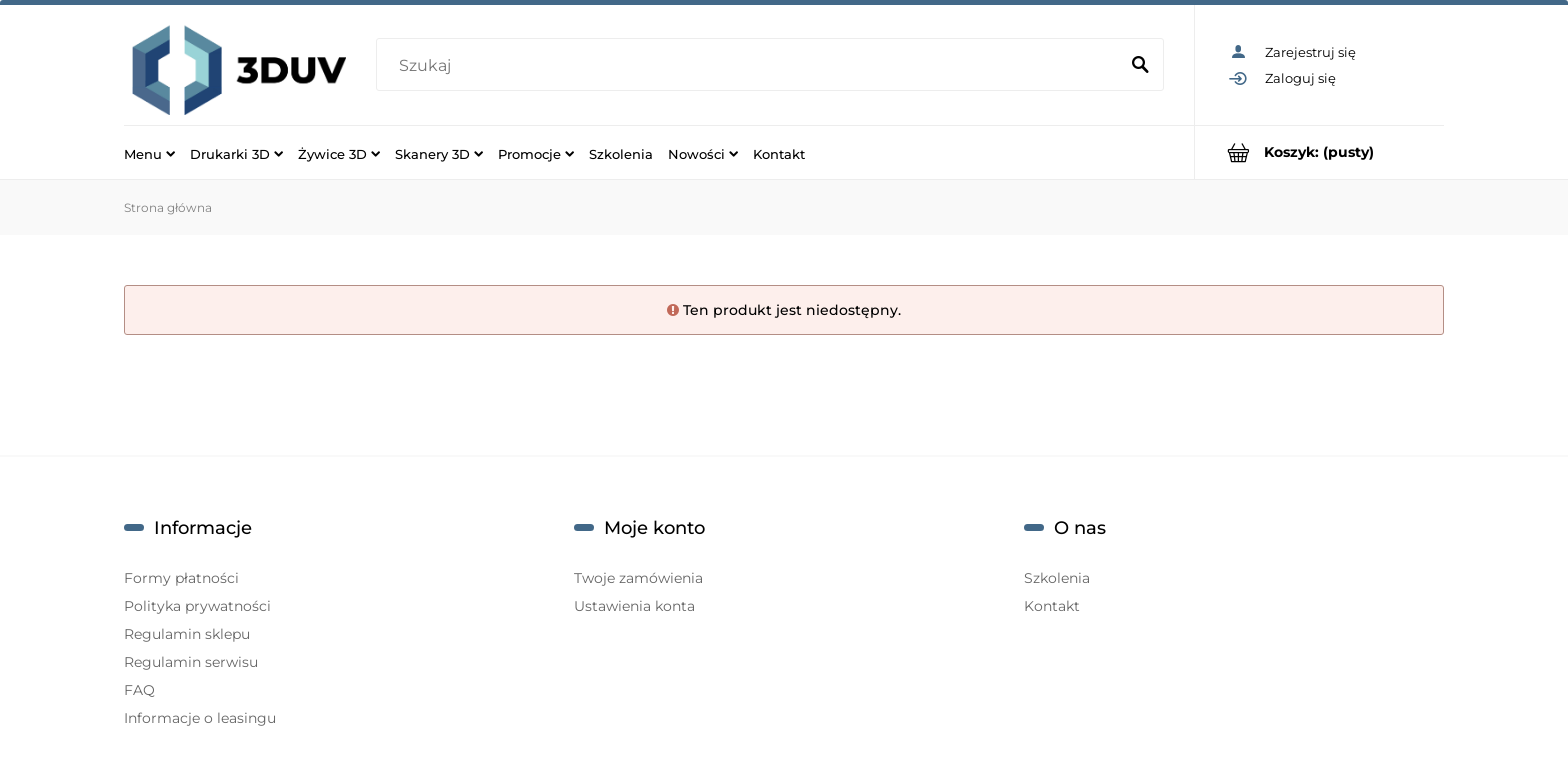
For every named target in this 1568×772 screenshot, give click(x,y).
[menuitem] (149, 153)
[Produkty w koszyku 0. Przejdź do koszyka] (1319, 152)
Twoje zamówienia (638, 578)
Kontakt (1052, 606)
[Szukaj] (1140, 66)
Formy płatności (181, 578)
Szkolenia (1057, 578)
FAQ (139, 690)
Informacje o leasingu (200, 718)
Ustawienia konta (634, 606)
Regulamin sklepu (187, 634)
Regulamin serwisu (191, 662)
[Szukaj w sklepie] (750, 66)
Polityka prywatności (197, 606)
